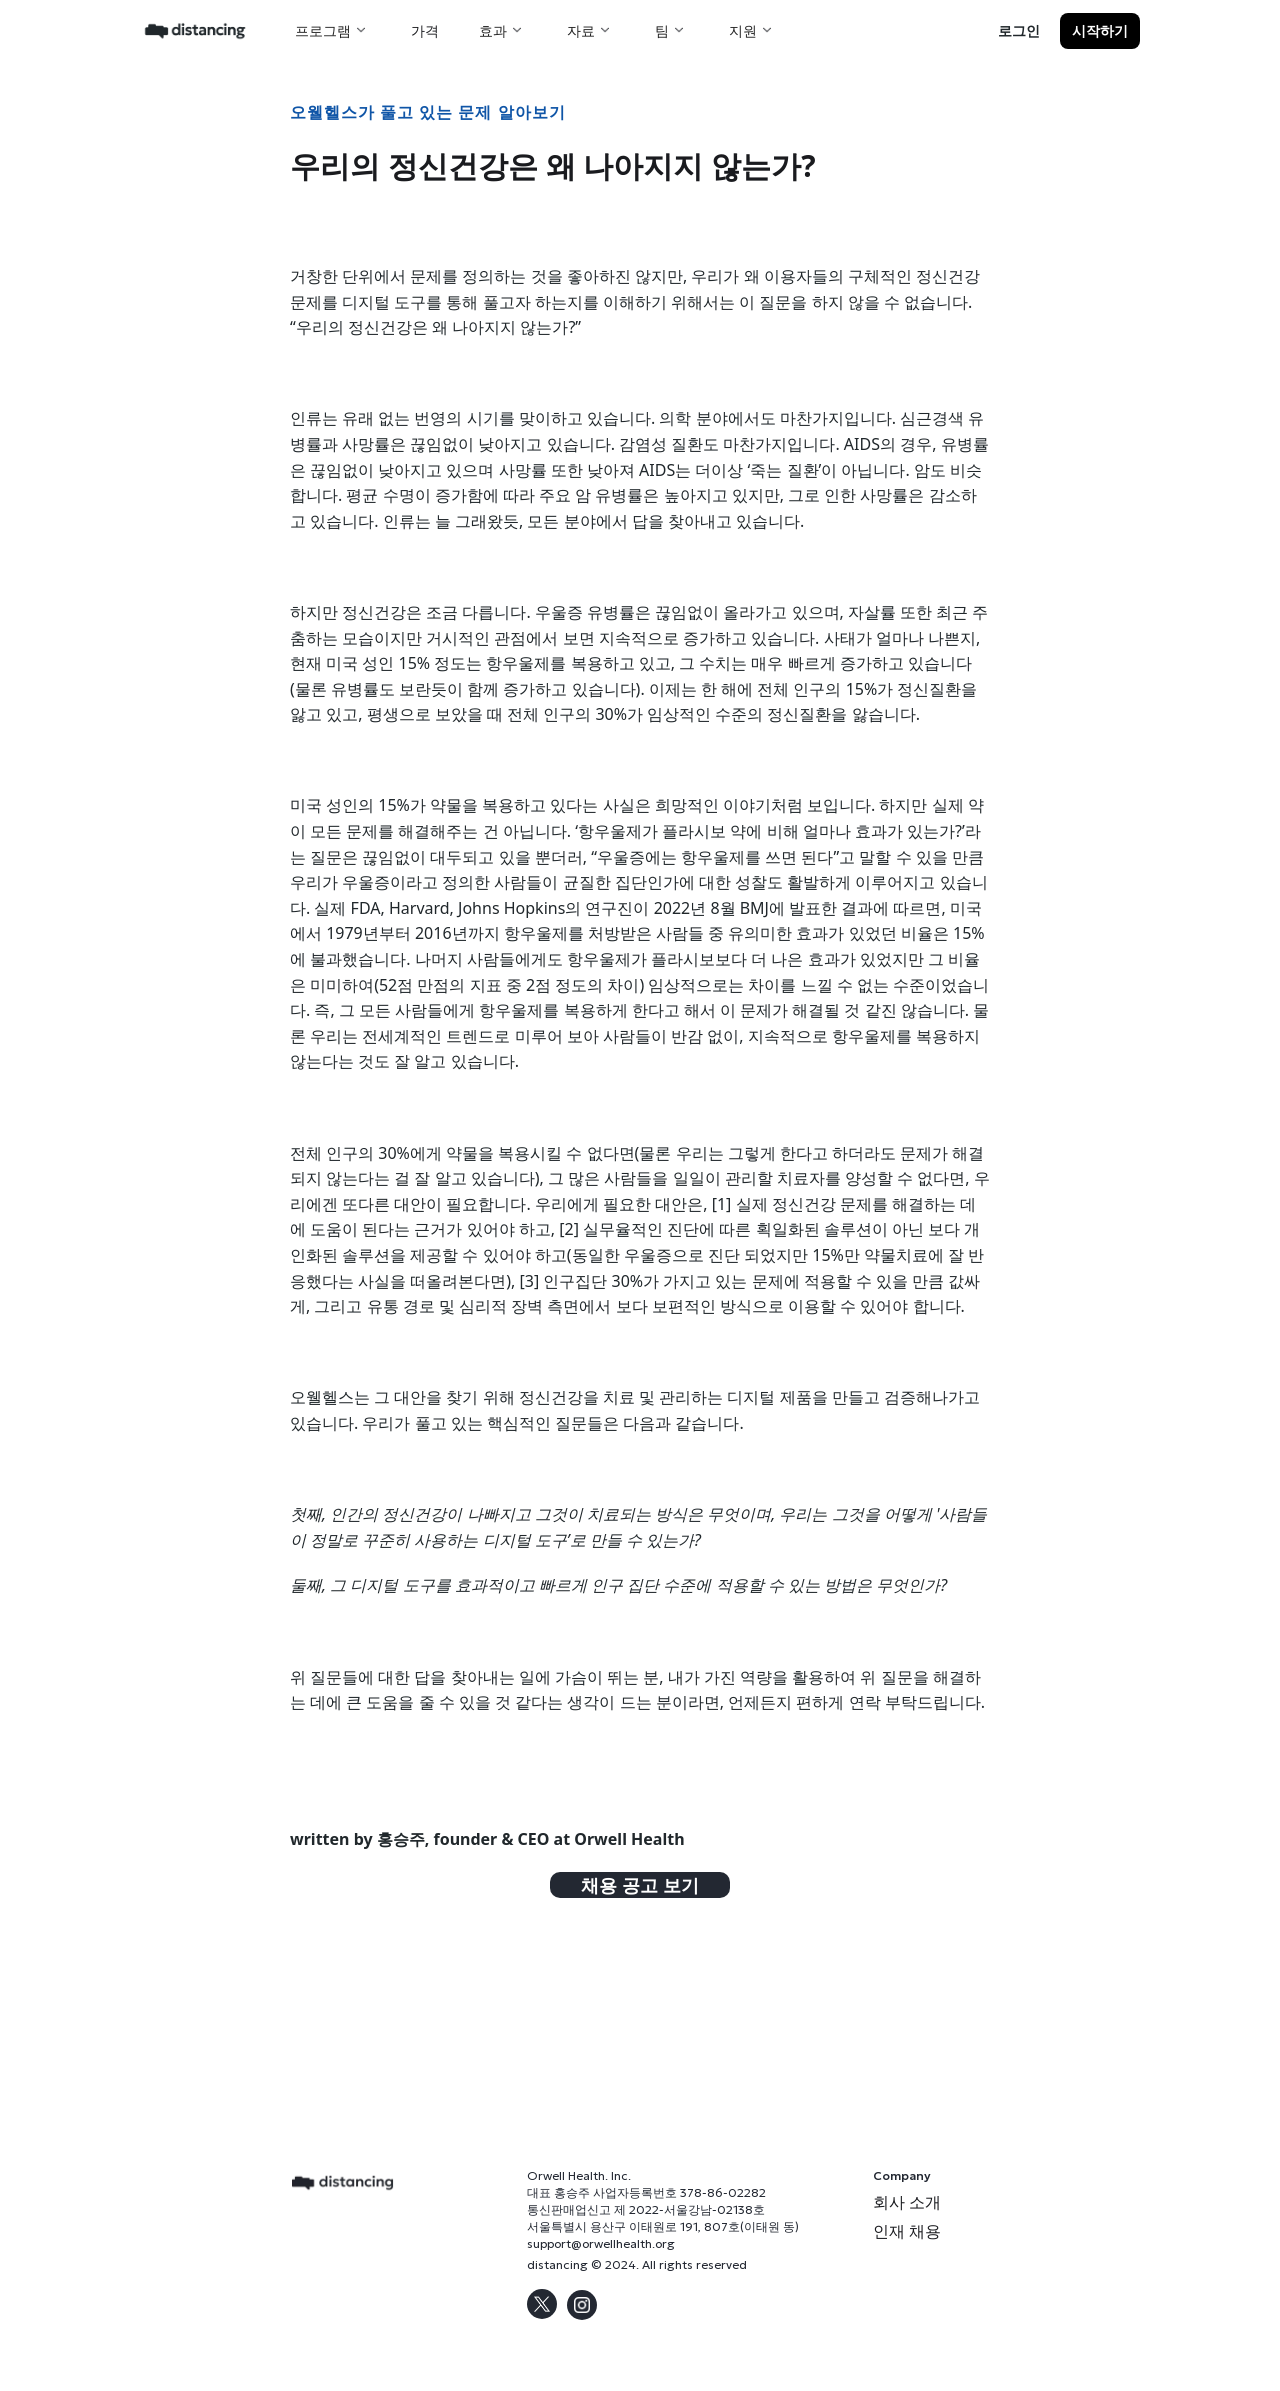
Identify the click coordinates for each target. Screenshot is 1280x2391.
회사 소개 (907, 2202)
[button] (333, 30)
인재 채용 (907, 2231)
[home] (195, 30)
